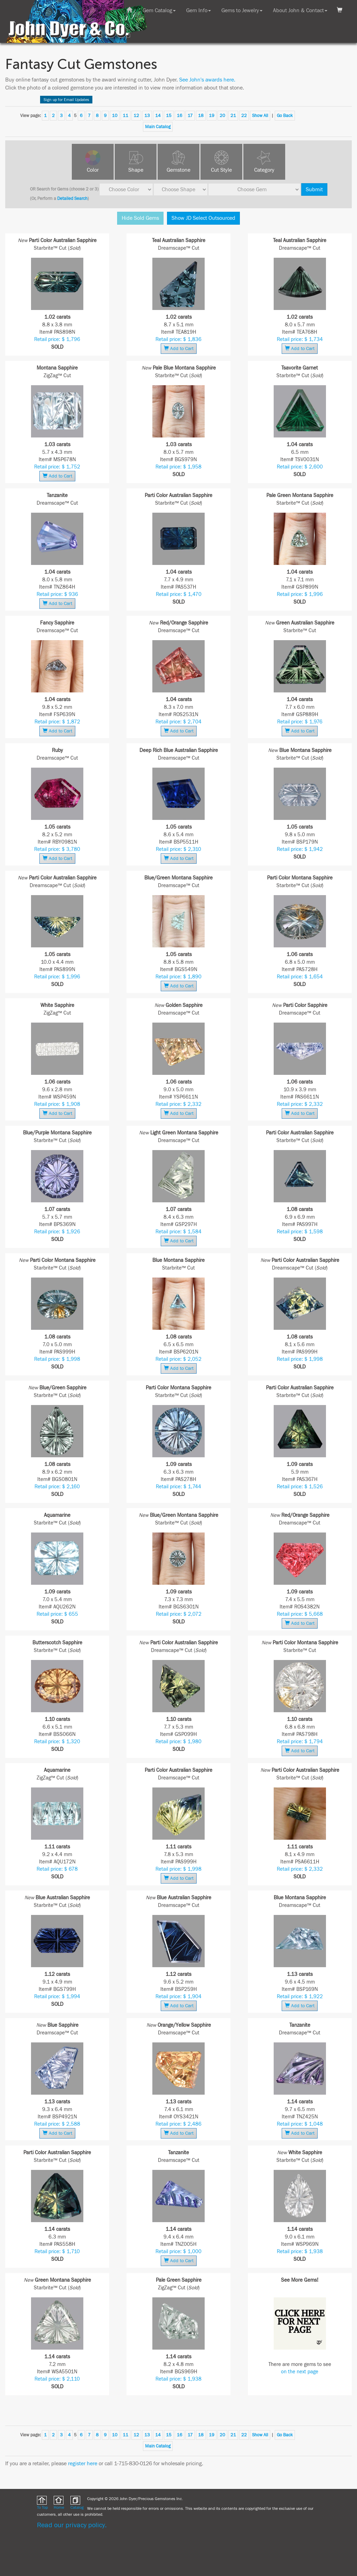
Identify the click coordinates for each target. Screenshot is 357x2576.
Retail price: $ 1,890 (178, 977)
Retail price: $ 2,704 (178, 722)
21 (233, 115)
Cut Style (221, 170)
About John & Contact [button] (300, 10)
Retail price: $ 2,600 (300, 467)
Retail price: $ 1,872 (57, 722)
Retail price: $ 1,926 (57, 1232)
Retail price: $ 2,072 (179, 1614)
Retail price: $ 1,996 (300, 594)
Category (264, 170)
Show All (260, 115)
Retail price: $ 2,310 (178, 849)
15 (169, 115)
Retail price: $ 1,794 (300, 1742)
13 (147, 115)
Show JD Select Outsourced (203, 218)
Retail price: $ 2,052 (178, 1359)
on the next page (299, 2372)
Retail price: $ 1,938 (300, 2252)
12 (136, 115)
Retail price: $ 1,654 (300, 977)
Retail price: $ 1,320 (57, 1742)
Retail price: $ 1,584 (178, 1232)
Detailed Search (72, 198)
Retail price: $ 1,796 (57, 339)
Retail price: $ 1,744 (178, 1487)
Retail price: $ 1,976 (299, 722)
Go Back (285, 115)
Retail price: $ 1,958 (178, 467)
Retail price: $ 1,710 (57, 2252)
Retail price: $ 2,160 (57, 1487)
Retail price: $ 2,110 (57, 2379)
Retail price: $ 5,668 (300, 1614)
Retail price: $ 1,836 (178, 339)
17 (190, 115)
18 (201, 115)
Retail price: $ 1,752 (57, 467)
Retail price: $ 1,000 (178, 2252)
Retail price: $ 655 (57, 1614)
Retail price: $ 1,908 (57, 1104)
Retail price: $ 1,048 (300, 2124)
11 (125, 115)
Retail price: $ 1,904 (178, 1997)
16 (179, 115)
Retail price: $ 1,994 (57, 1997)
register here (82, 2463)
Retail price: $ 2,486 (178, 2124)
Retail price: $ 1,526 (300, 1487)
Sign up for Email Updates (66, 99)
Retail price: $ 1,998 (57, 1359)
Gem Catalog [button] (159, 10)
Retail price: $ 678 (57, 1869)
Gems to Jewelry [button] (242, 10)
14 (158, 115)
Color (93, 170)
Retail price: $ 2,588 (57, 2124)
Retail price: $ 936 (57, 594)
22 (244, 115)
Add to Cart (178, 348)
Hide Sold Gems (140, 218)
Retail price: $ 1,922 (300, 1997)
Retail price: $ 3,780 (57, 849)
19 (211, 115)
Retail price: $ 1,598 (300, 1232)
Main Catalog (157, 127)
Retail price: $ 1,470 (179, 594)
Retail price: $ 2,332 (178, 1104)
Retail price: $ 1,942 (300, 849)
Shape (135, 170)
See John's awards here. (207, 80)
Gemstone (178, 170)
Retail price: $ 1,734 (300, 339)
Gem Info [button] (198, 10)
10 (114, 115)
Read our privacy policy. (72, 2525)
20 (222, 115)
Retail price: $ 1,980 (178, 1742)
